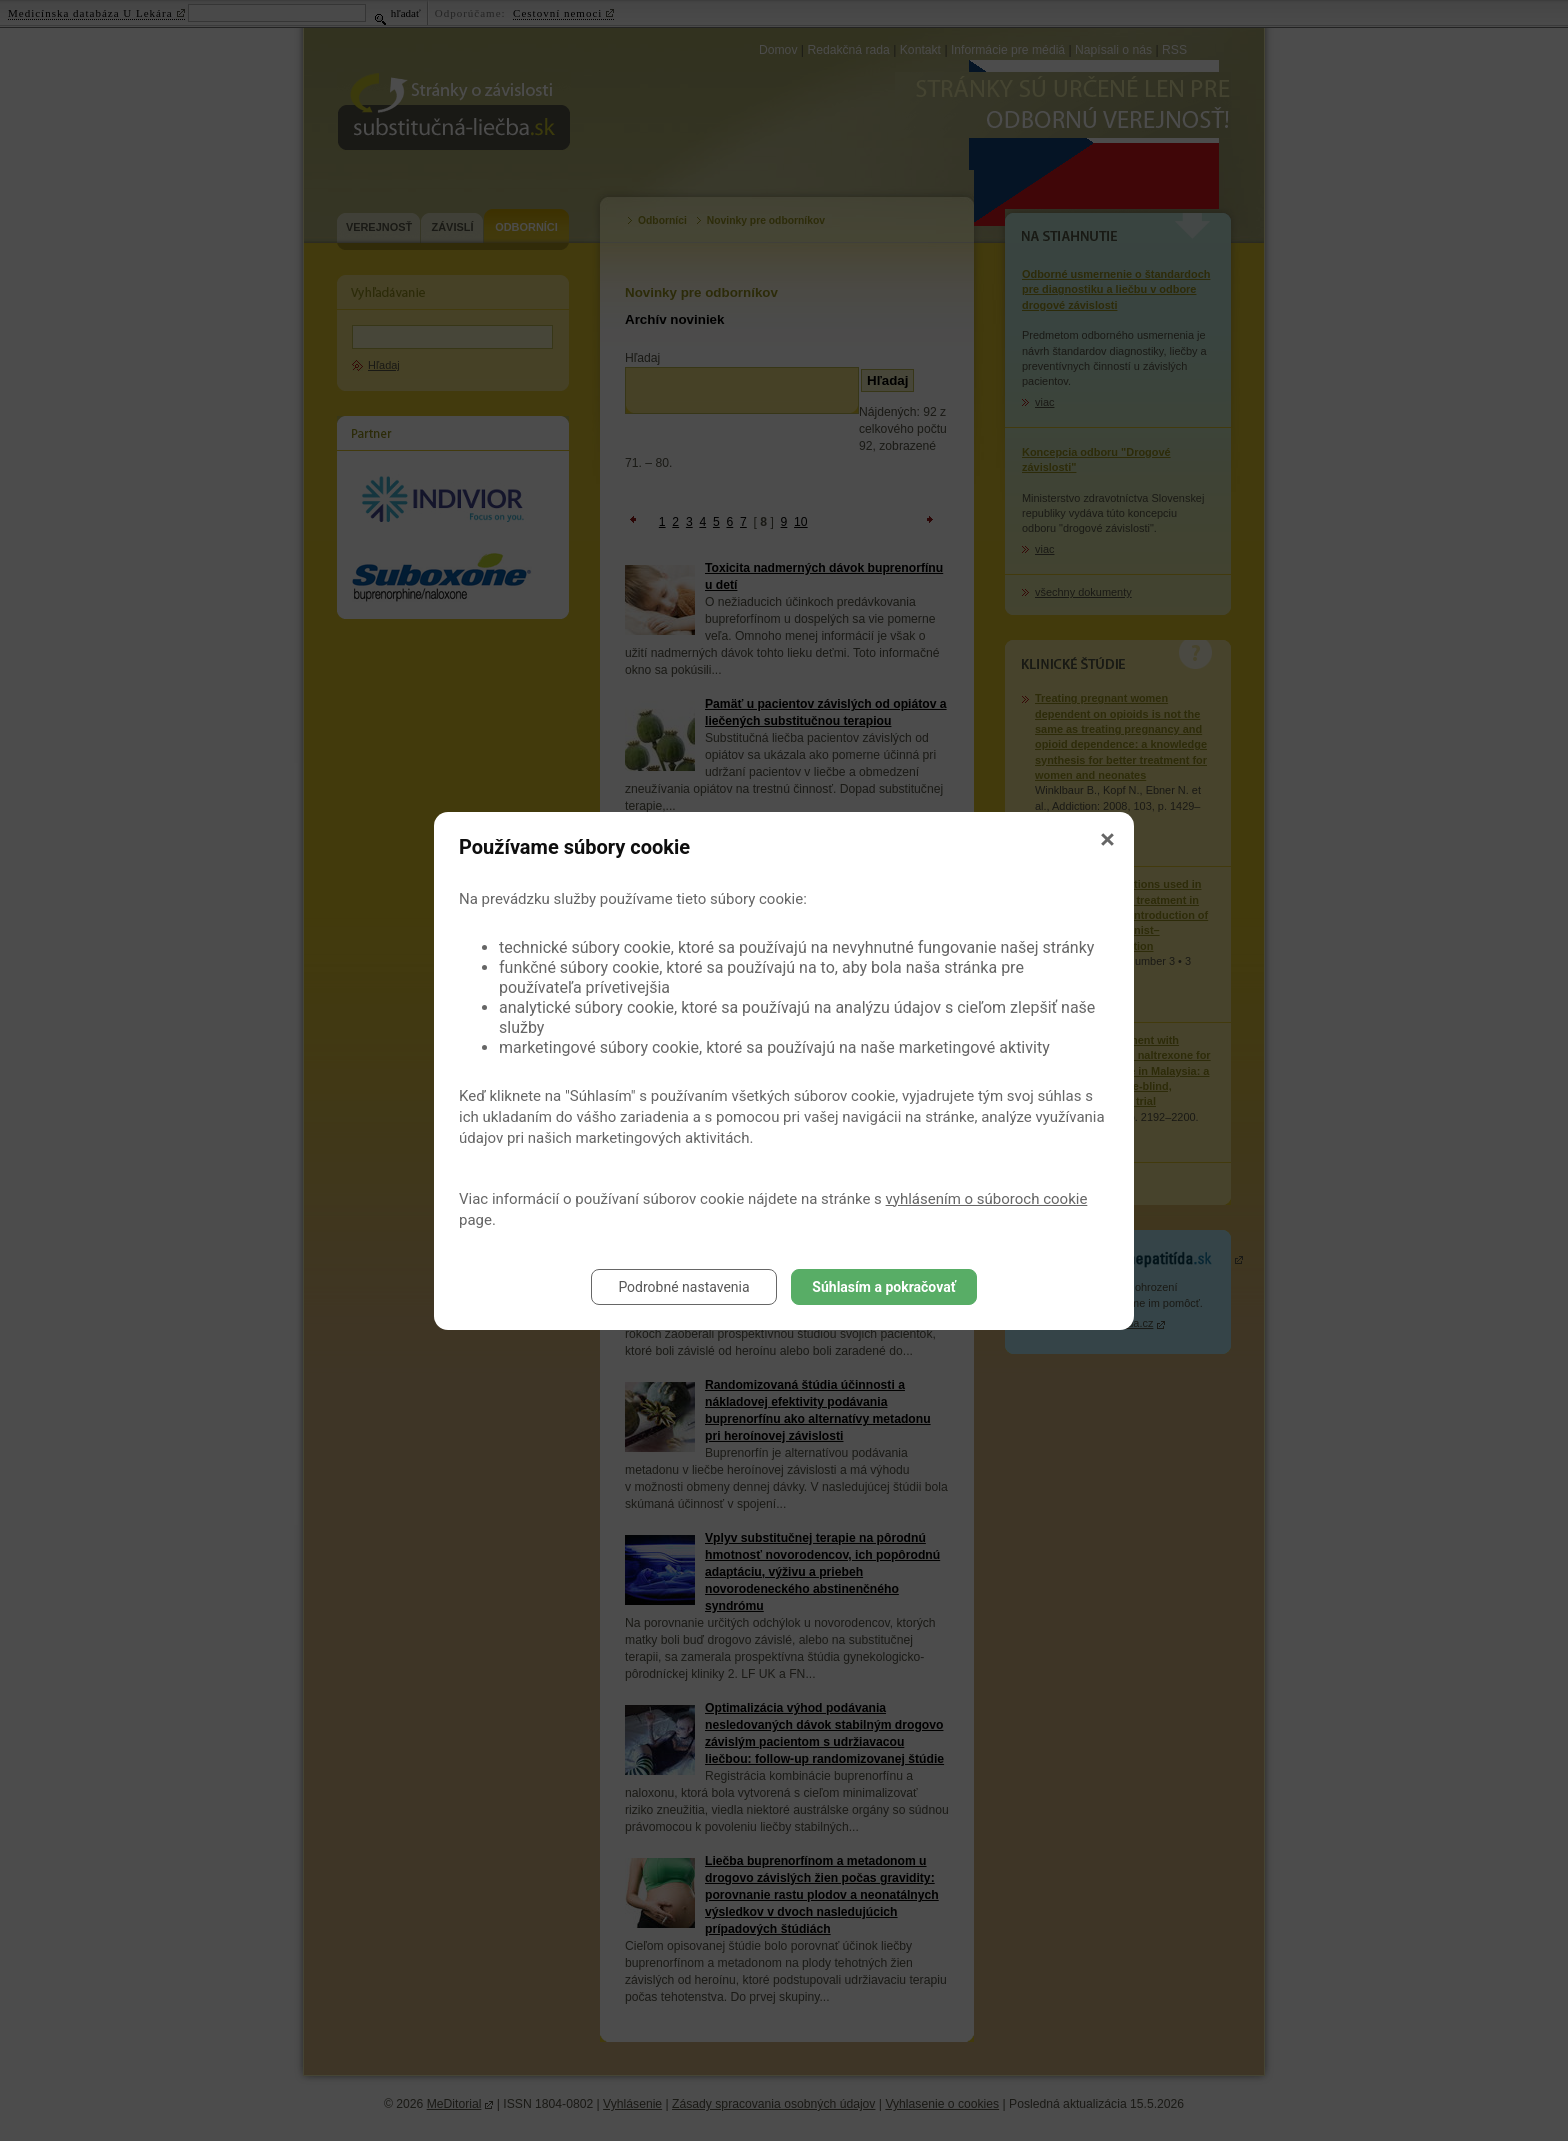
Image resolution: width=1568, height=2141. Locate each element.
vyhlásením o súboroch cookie (987, 1199)
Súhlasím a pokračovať (883, 1287)
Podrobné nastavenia (683, 1287)
